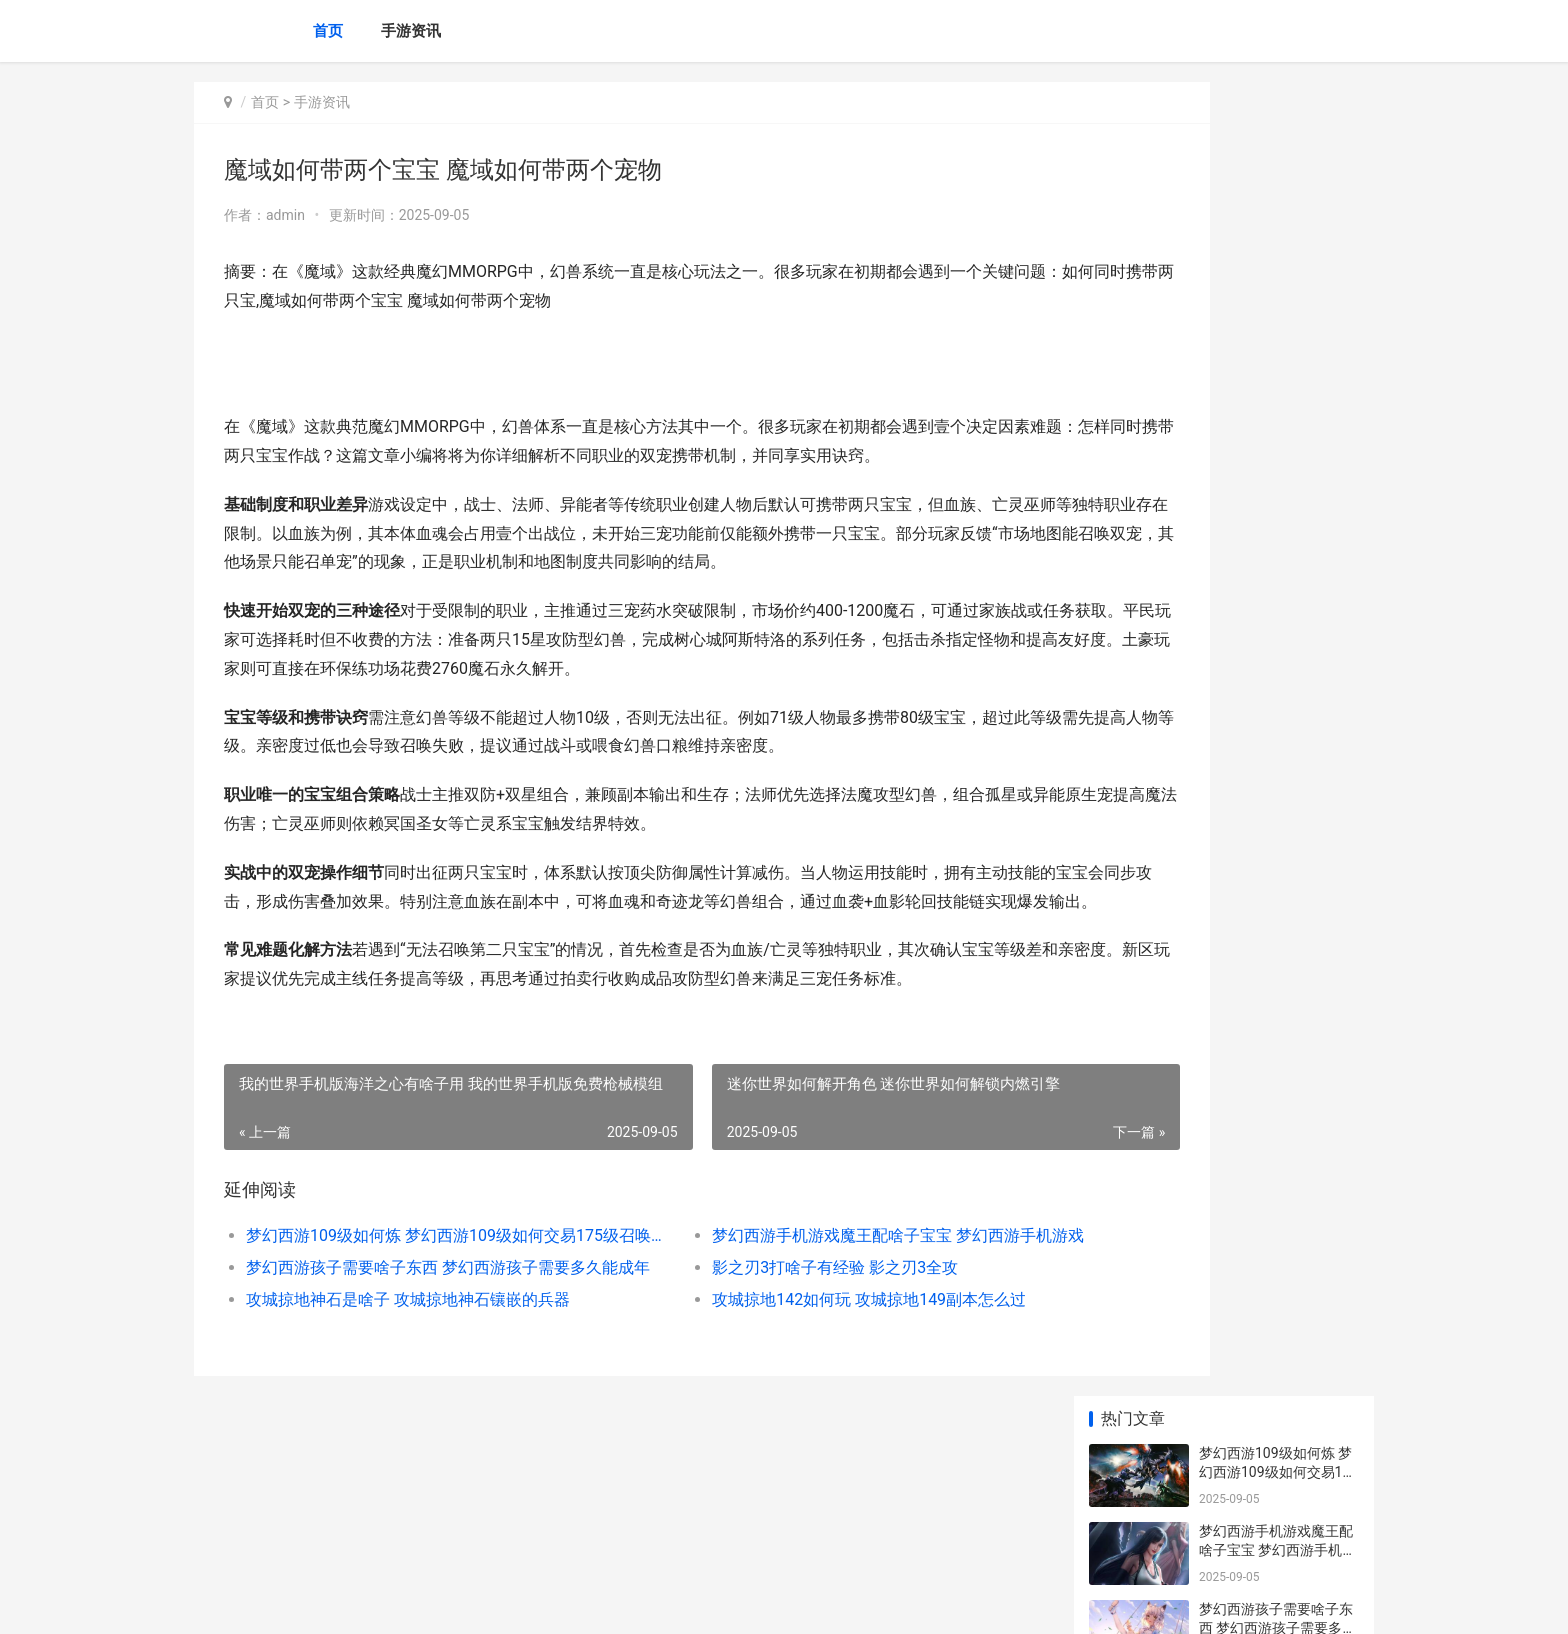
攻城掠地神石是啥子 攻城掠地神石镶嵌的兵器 (408, 1414)
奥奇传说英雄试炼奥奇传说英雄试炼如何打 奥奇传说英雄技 (1277, 772)
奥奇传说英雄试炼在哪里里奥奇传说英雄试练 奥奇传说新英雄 (1277, 616)
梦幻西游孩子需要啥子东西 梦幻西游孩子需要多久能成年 (420, 1382)
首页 (328, 31)
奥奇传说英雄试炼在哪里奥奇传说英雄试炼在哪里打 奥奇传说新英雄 (1276, 850)
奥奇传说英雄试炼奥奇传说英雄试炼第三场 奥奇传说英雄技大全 (1277, 694)
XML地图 (555, 1602)
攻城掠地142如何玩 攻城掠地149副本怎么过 (791, 1414)
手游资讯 (411, 31)
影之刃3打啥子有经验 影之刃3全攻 (757, 1382)
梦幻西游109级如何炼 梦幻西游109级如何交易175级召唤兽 (420, 1350)
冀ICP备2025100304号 (466, 1602)
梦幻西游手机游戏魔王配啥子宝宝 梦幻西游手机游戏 (808, 1350)
